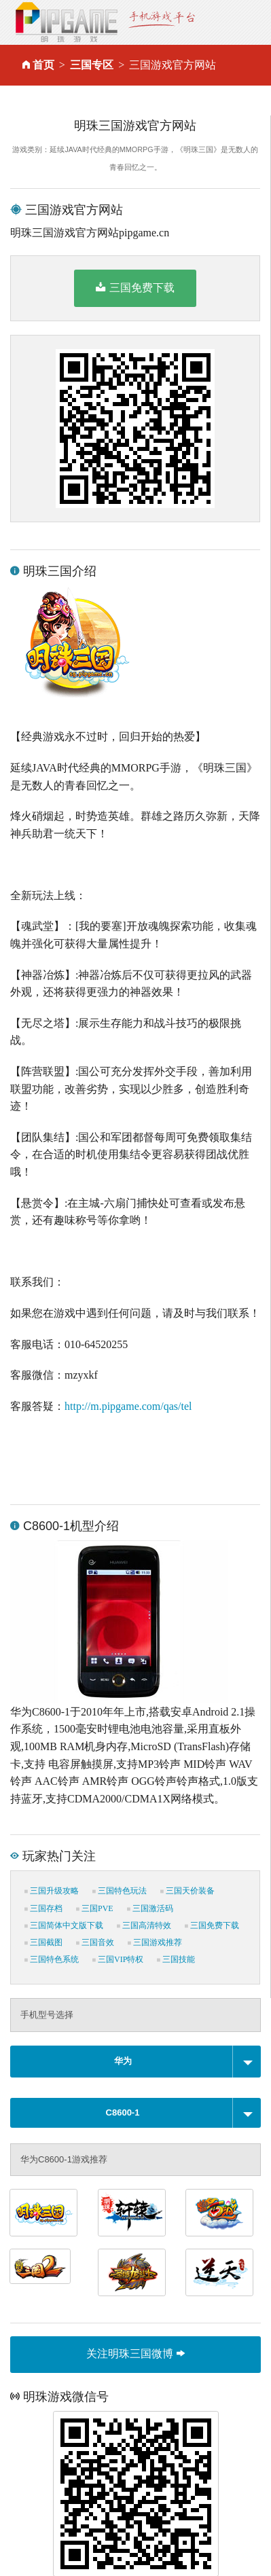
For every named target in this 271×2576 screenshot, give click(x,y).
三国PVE (94, 1908)
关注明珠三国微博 (135, 2353)
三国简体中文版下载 (63, 1925)
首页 (43, 65)
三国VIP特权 (117, 1959)
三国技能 (176, 1959)
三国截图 (43, 1942)
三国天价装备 (187, 1890)
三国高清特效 (144, 1925)
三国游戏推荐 (155, 1942)
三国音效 (95, 1942)
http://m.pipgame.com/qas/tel (128, 1406)
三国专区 (91, 65)
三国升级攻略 (51, 1890)
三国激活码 (150, 1908)
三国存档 (43, 1908)
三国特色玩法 (119, 1890)
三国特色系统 (51, 1959)
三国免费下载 (135, 287)
